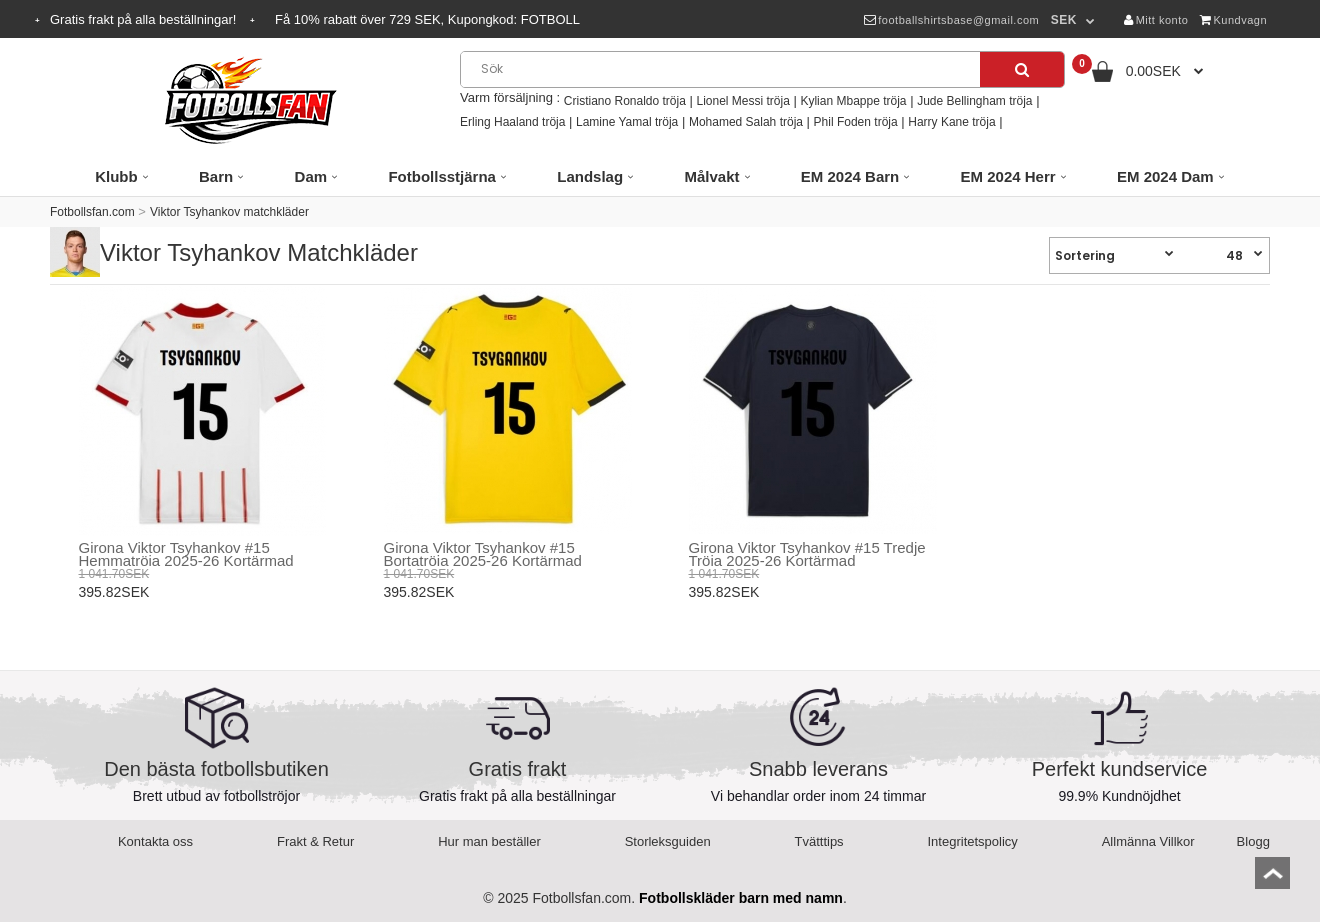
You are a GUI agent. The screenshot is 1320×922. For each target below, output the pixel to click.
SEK (1064, 20)
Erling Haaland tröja (512, 122)
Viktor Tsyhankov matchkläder (229, 212)
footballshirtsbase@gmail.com (951, 20)
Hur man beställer (489, 841)
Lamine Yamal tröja (627, 122)
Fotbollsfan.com (92, 212)
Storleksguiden (668, 841)
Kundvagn (1233, 20)
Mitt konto (1156, 20)
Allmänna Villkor (1148, 841)
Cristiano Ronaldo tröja (625, 101)
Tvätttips (819, 841)
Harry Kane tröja (951, 122)
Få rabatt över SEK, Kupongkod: (427, 19)
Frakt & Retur (315, 841)
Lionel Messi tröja (742, 101)
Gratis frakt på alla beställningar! (145, 19)
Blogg (1253, 841)
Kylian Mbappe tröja (853, 101)
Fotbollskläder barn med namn (741, 898)
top (1272, 879)
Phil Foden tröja (856, 122)
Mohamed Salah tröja (746, 122)
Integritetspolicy (973, 841)
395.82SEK (114, 592)
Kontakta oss (155, 841)
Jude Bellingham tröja (974, 101)
